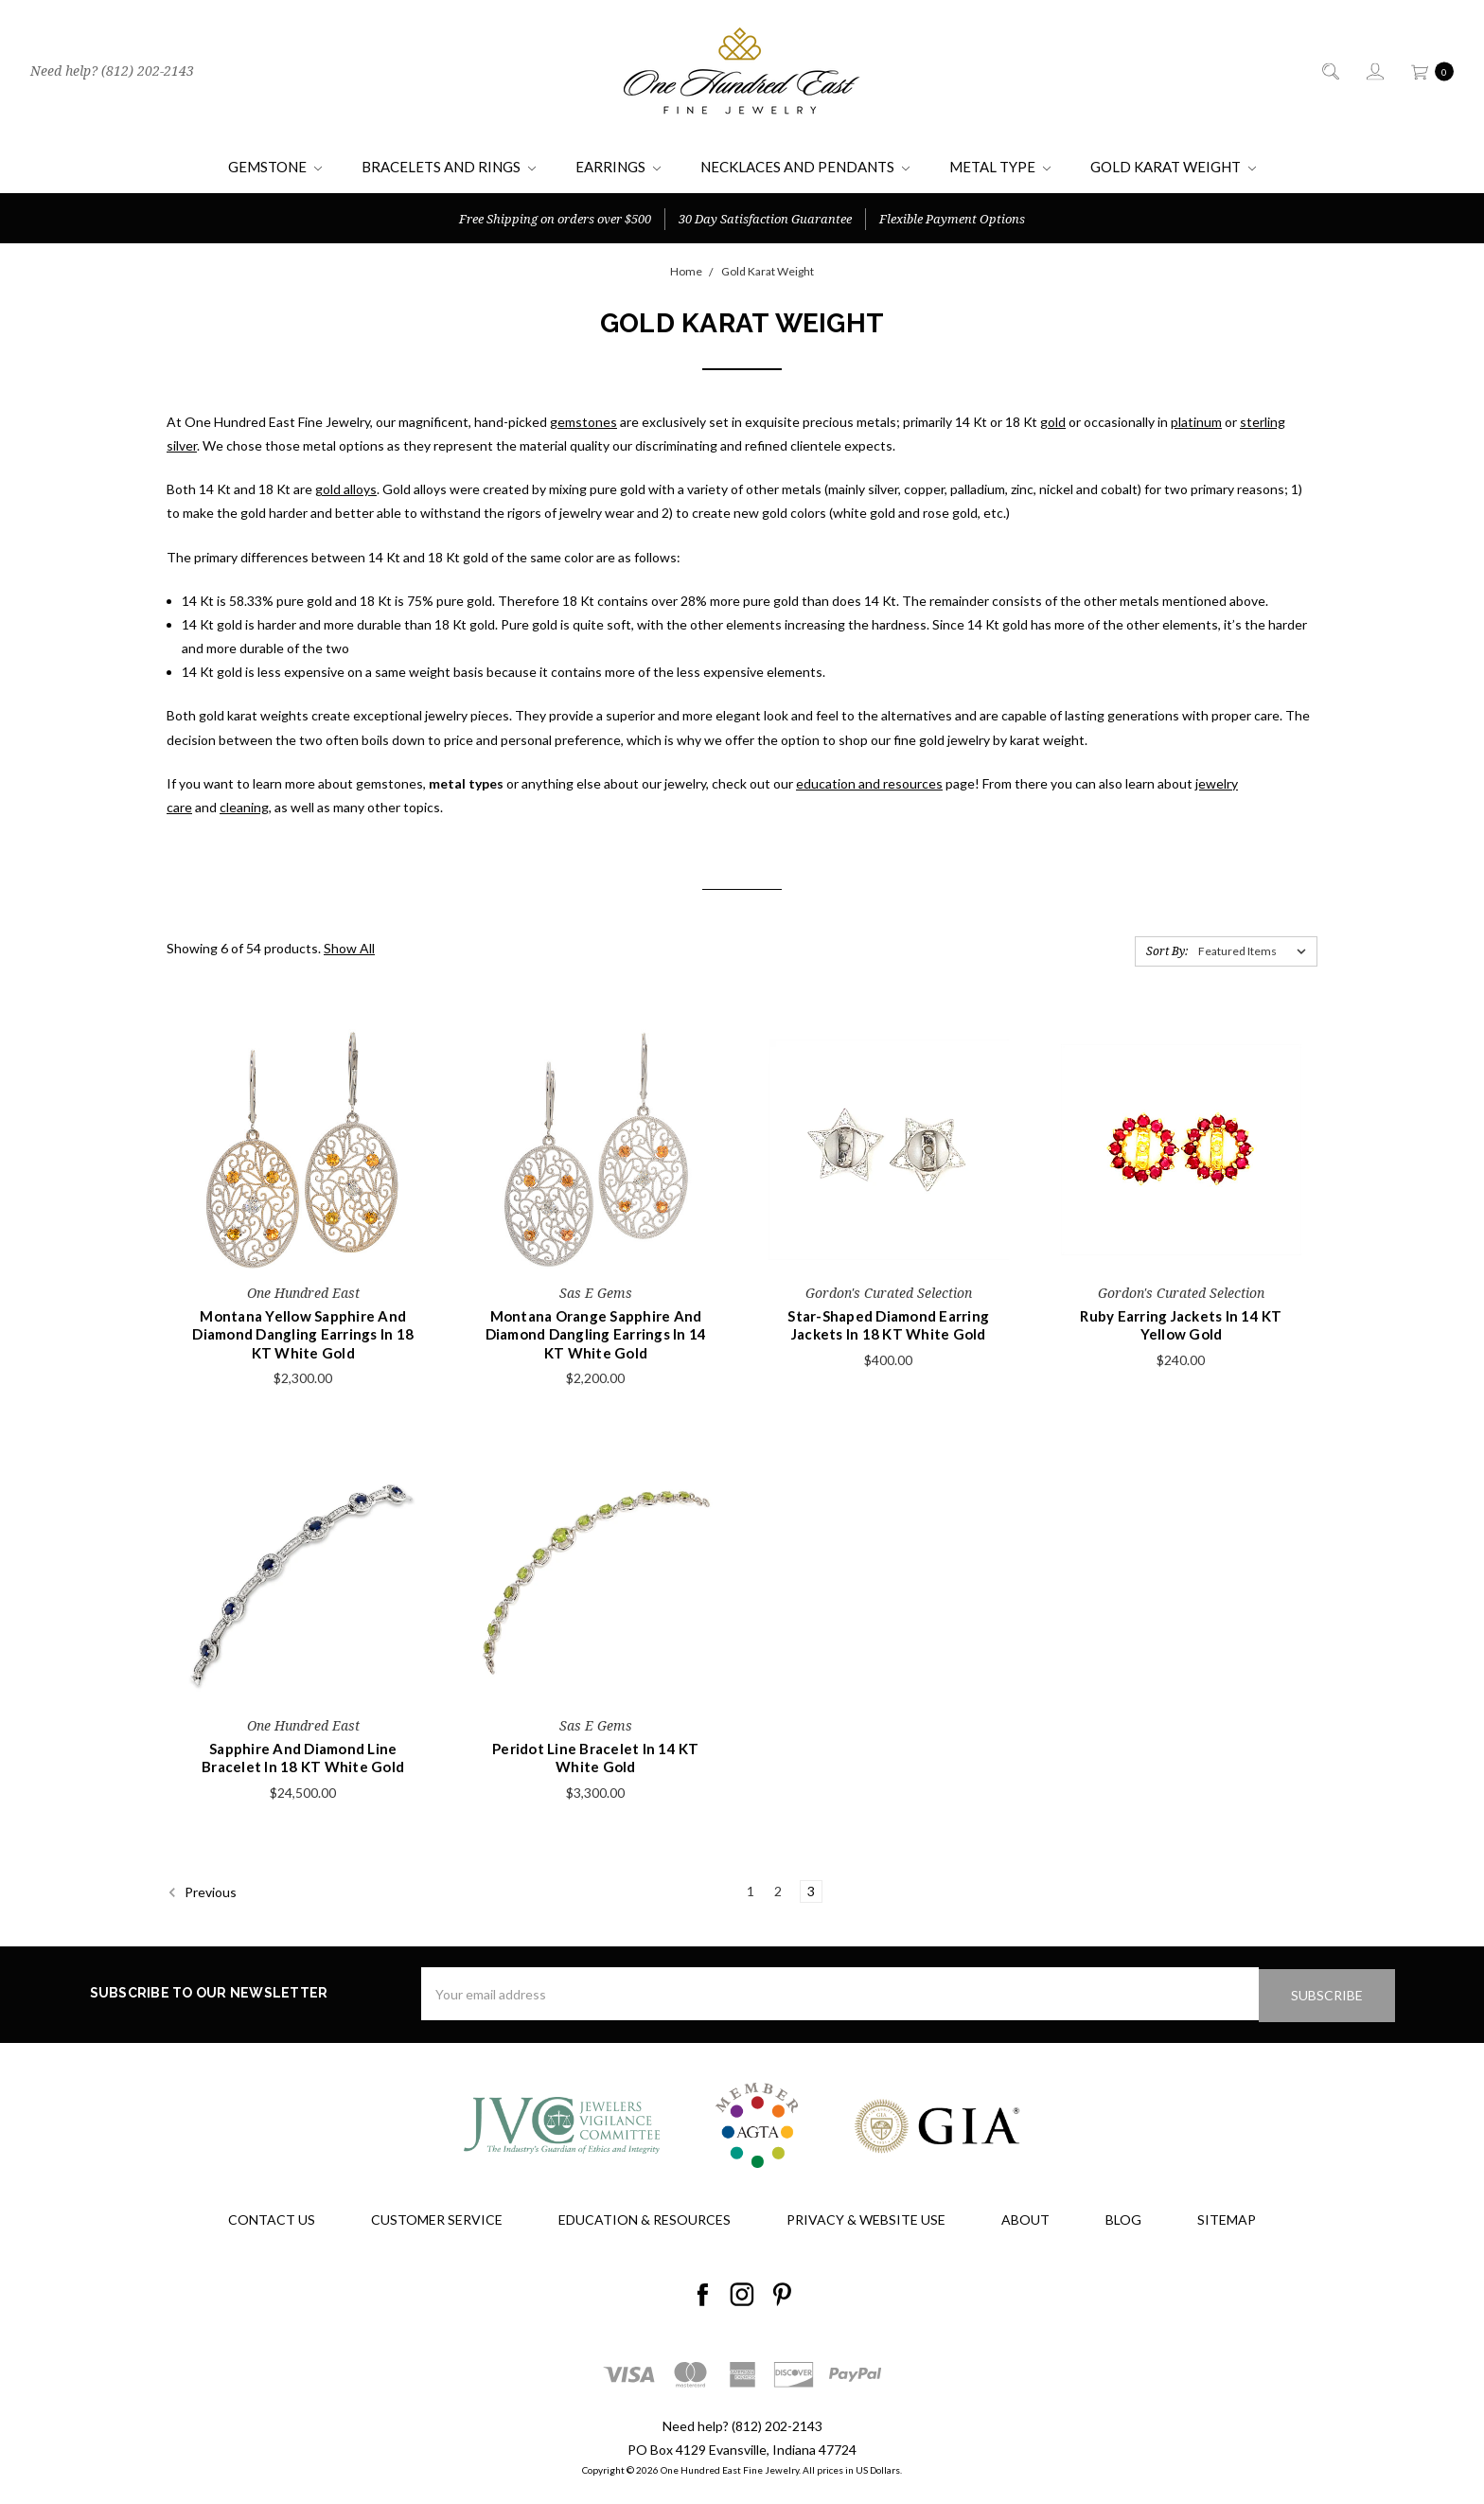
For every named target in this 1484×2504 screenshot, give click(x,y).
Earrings (618, 166)
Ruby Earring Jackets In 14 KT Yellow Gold (1180, 1325)
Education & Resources (644, 2218)
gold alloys (346, 489)
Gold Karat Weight (1173, 166)
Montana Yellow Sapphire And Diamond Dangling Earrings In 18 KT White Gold (303, 1334)
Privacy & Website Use (865, 2218)
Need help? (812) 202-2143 (112, 71)
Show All (349, 948)
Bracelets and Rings (449, 166)
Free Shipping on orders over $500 (555, 218)
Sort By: (1167, 951)
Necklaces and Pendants (805, 166)
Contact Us (271, 2218)
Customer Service (437, 2218)
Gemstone (275, 166)
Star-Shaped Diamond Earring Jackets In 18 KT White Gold (888, 1325)
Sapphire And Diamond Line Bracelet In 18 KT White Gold (303, 1758)
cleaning (244, 807)
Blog (1123, 2218)
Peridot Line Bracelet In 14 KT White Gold (595, 1758)
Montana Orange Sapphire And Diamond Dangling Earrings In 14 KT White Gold (596, 1334)
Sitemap (1226, 2218)
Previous (202, 1892)
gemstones (583, 422)
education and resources (869, 783)
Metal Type (1000, 166)
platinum (1196, 422)
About (1025, 2218)
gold (1053, 422)
